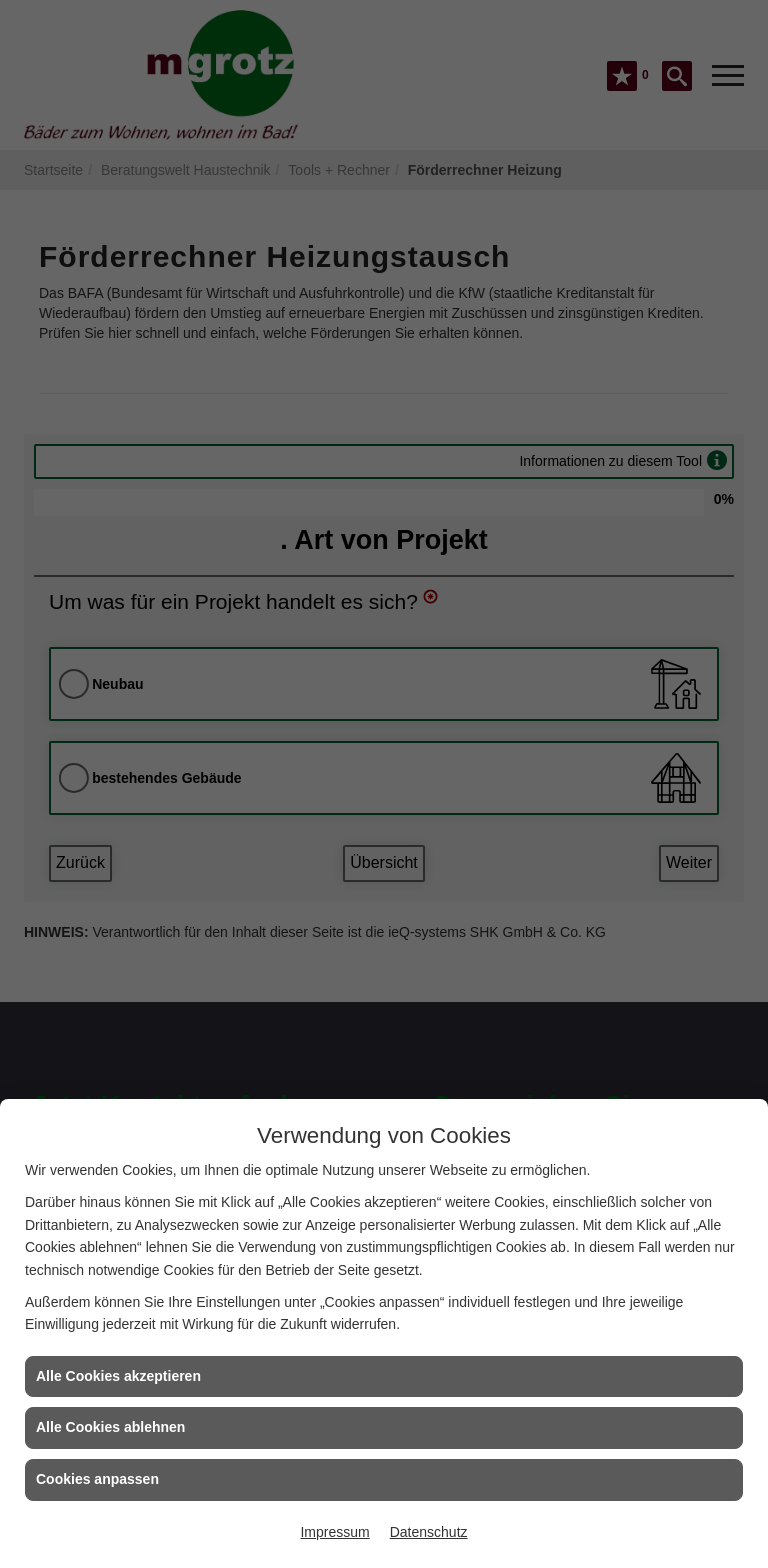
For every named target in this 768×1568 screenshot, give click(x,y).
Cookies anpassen (97, 1479)
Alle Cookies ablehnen (110, 1427)
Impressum (334, 1532)
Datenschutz (429, 1532)
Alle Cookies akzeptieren (118, 1376)
